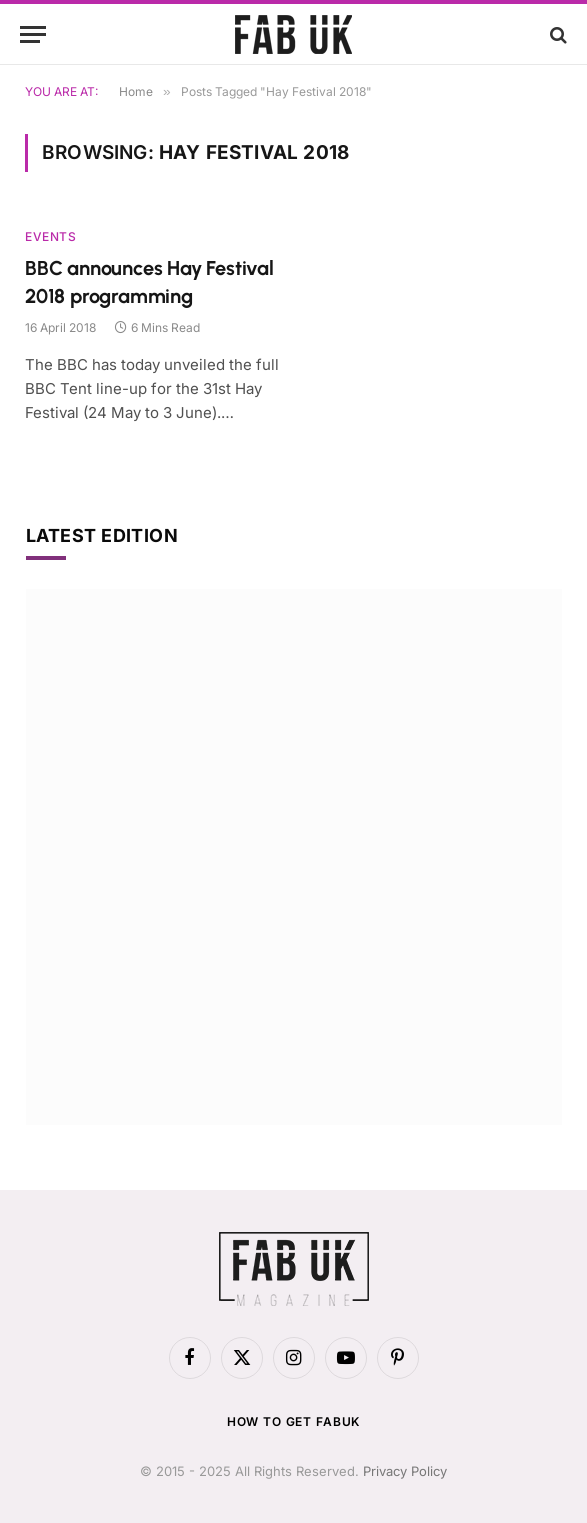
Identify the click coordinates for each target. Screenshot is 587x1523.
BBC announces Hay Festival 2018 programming (149, 281)
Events (51, 236)
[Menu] (33, 34)
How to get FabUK (293, 1421)
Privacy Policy (405, 1471)
